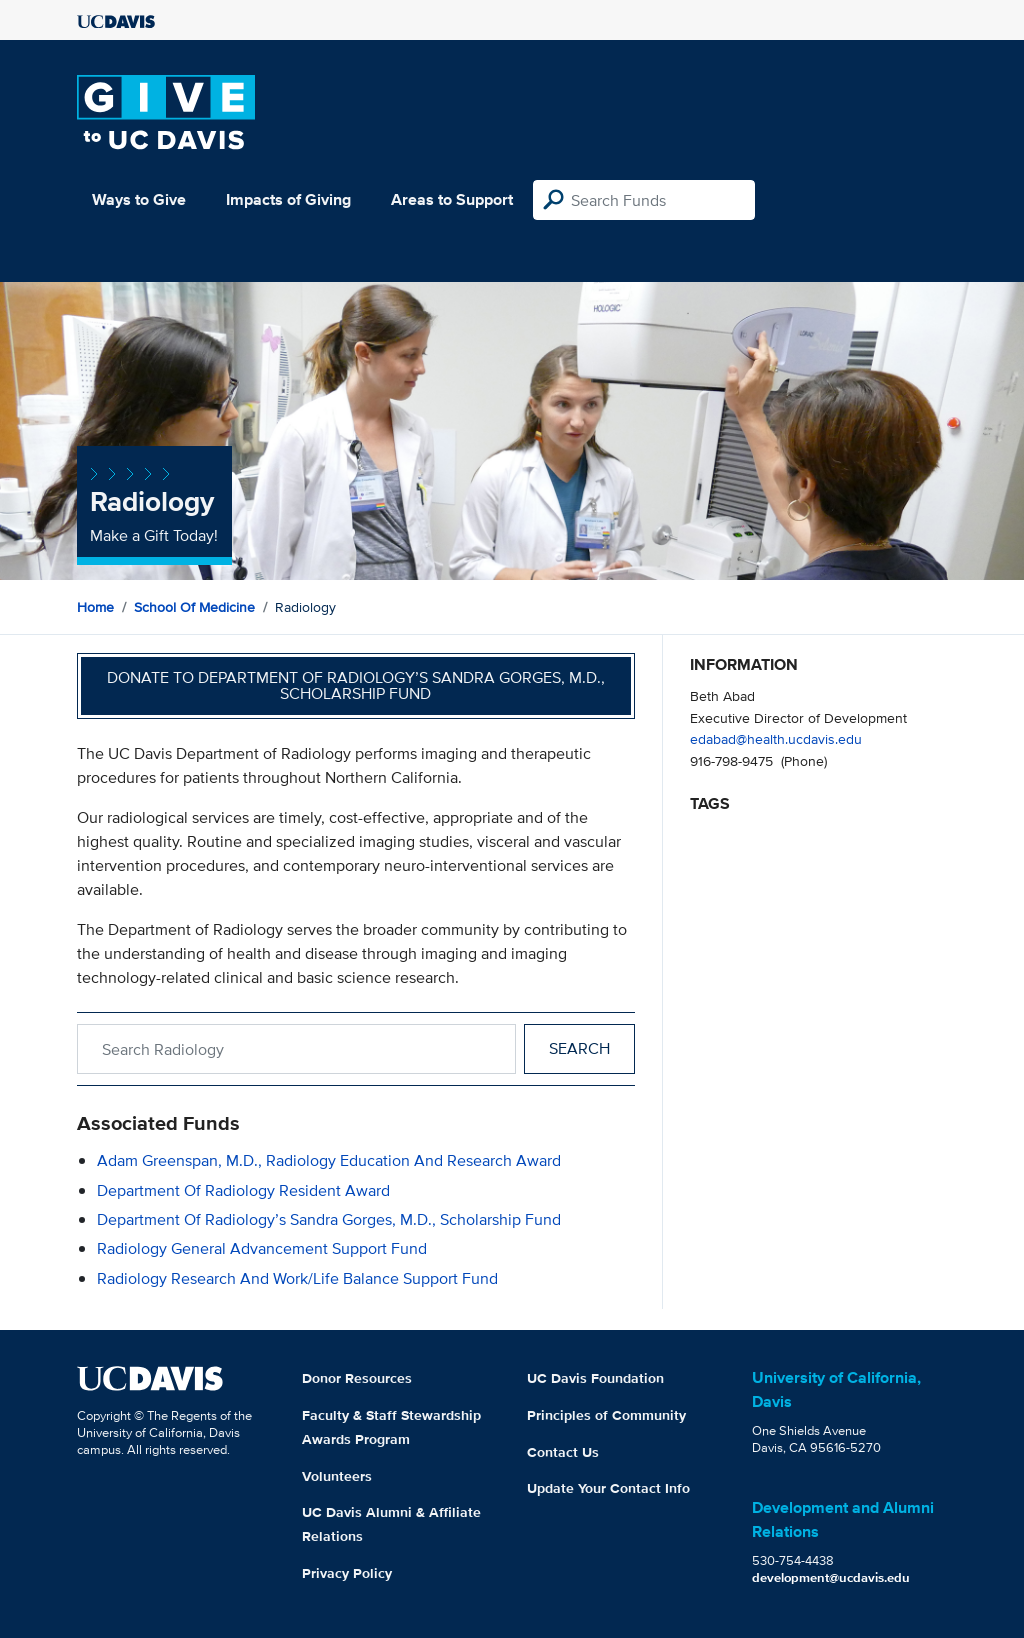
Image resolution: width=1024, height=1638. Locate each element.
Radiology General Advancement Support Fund (262, 1248)
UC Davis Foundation (595, 1378)
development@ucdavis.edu (831, 1577)
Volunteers (337, 1476)
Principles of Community (606, 1415)
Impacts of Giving (288, 199)
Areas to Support (452, 199)
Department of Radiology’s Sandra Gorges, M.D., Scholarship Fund (329, 1219)
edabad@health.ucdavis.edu (776, 738)
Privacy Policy (347, 1573)
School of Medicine (194, 607)
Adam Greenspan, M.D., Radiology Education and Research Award (329, 1160)
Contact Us (563, 1452)
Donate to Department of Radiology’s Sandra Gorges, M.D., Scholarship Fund (356, 685)
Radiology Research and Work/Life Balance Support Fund (297, 1278)
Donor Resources (357, 1378)
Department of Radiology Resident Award (243, 1190)
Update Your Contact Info (608, 1488)
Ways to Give (139, 199)
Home (95, 607)
